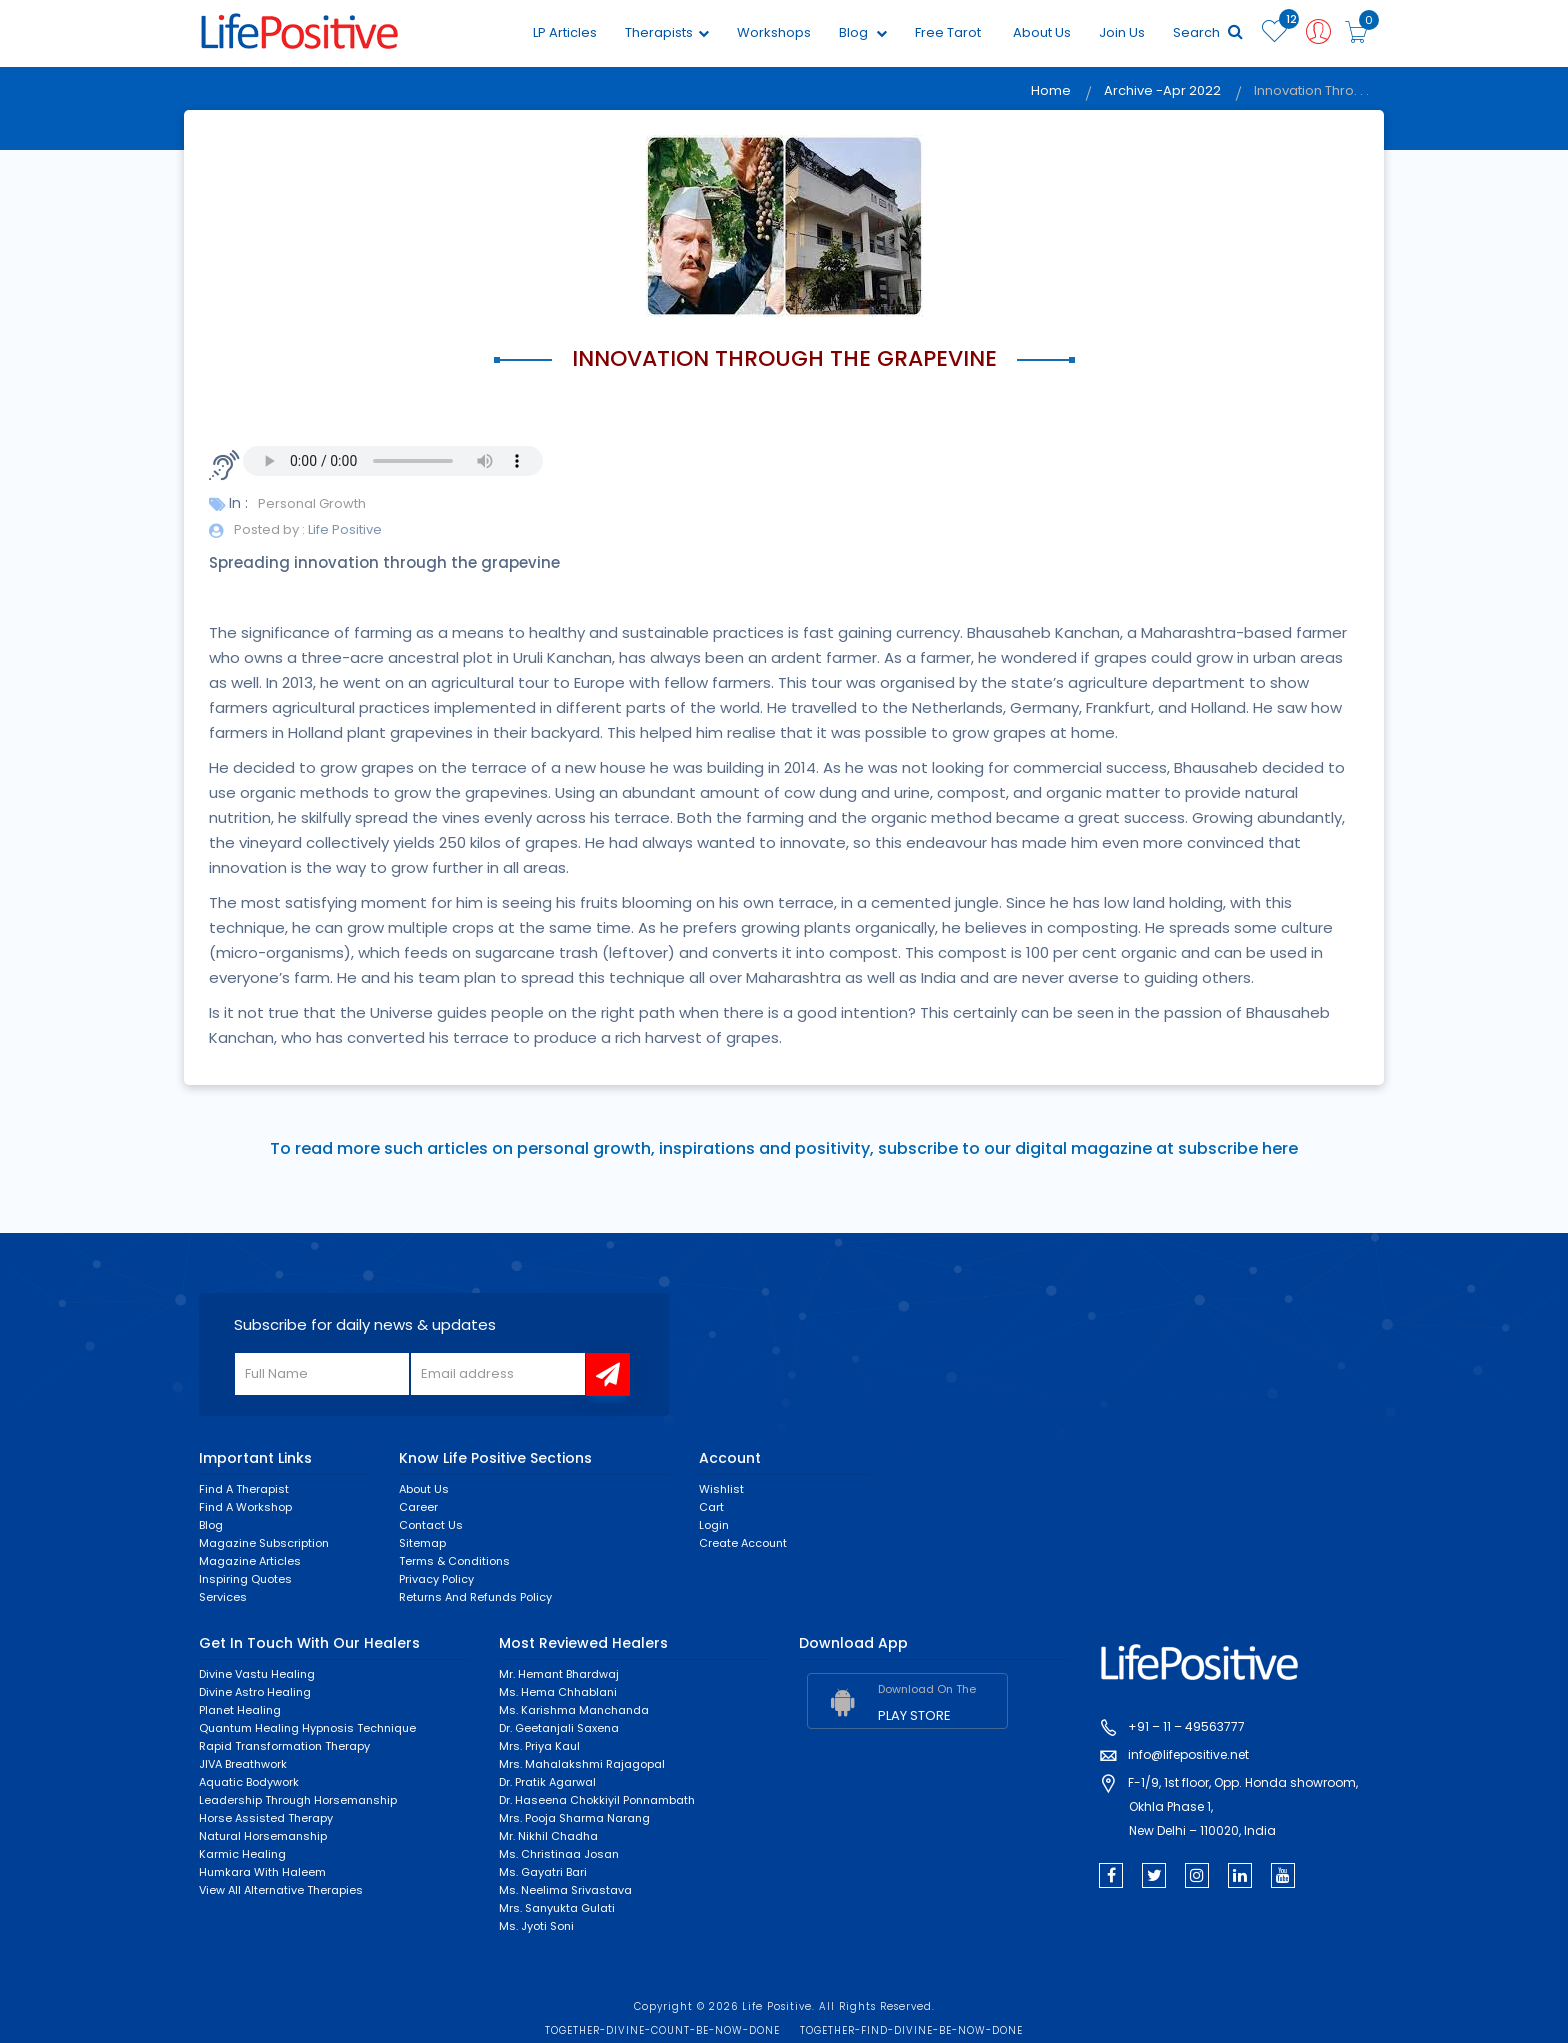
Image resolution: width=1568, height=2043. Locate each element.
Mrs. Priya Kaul (539, 1746)
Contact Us (431, 1525)
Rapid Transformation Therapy (284, 1746)
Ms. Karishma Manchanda (574, 1710)
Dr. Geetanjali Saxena (559, 1728)
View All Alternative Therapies (281, 1890)
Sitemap (422, 1543)
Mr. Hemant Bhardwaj (559, 1674)
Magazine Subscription (264, 1543)
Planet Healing (240, 1710)
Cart (711, 1507)
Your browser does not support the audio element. (393, 461)
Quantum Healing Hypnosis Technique (307, 1728)
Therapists (667, 32)
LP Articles (565, 32)
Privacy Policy (436, 1579)
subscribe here (1238, 1148)
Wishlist (721, 1489)
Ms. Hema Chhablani (558, 1692)
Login (714, 1525)
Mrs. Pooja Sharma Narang (574, 1818)
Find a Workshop (245, 1507)
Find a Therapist (244, 1489)
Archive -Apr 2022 (1162, 90)
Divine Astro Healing (255, 1692)
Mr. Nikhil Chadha (548, 1836)
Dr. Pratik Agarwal (547, 1782)
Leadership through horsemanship (298, 1800)
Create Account (743, 1543)
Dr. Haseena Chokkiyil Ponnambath (597, 1800)
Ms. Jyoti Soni (536, 1926)
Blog (863, 32)
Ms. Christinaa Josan (559, 1854)
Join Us (1122, 32)
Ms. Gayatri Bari (543, 1872)
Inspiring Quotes (245, 1579)
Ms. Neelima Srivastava (565, 1890)
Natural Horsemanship (263, 1836)
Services (223, 1597)
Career (418, 1507)
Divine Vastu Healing (257, 1674)
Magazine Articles (250, 1561)
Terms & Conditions (454, 1561)
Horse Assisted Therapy (266, 1818)
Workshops (774, 32)
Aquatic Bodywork (249, 1782)
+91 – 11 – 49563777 (1186, 1726)
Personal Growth (312, 503)
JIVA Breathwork (243, 1764)
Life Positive (343, 529)
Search (1208, 32)
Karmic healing (242, 1854)
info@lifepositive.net (1188, 1754)
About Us (1042, 32)
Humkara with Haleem (262, 1872)
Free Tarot (948, 32)
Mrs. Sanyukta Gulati (557, 1908)
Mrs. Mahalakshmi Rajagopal (582, 1764)
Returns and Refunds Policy (475, 1597)
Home (1051, 90)
